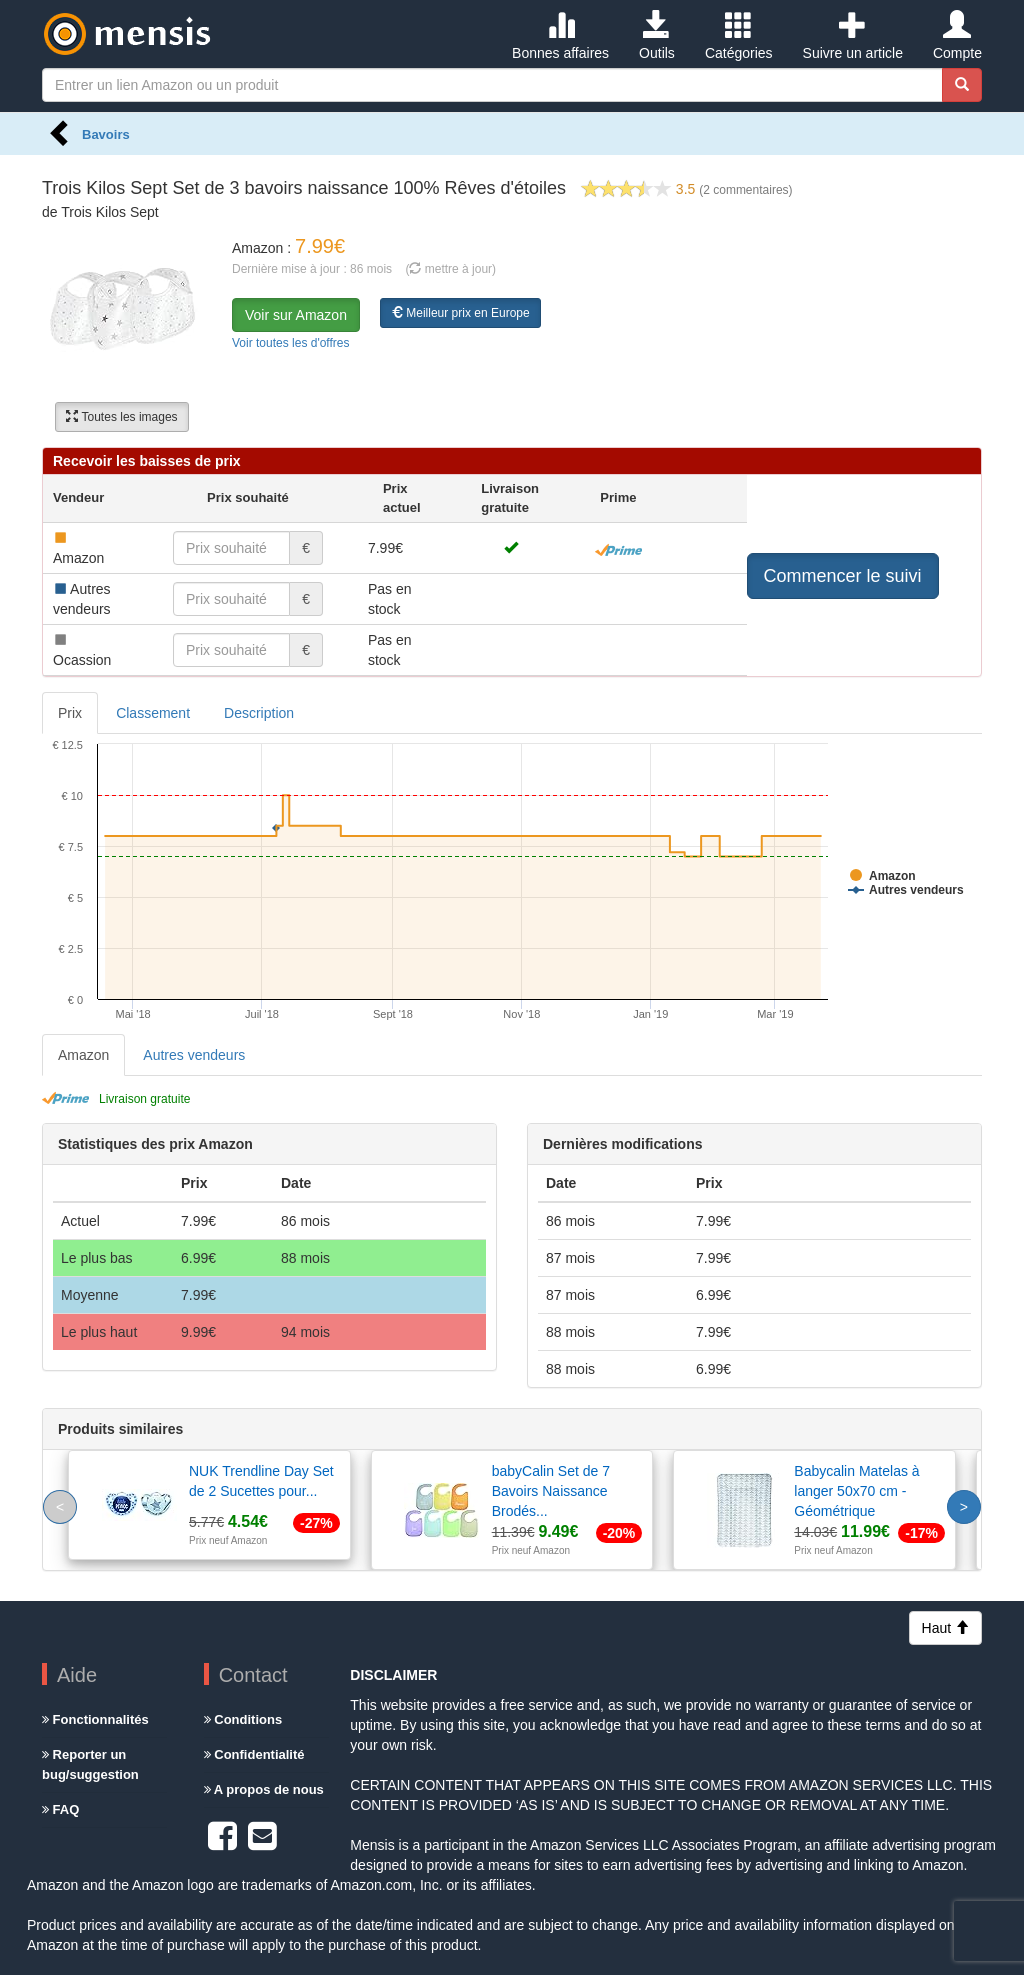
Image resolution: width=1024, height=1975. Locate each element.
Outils (657, 36)
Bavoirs (106, 134)
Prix (70, 713)
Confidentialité (254, 1754)
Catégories (739, 36)
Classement (153, 713)
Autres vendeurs (194, 1055)
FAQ (60, 1809)
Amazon (83, 1055)
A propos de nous (264, 1789)
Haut (945, 1628)
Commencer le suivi (843, 576)
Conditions (243, 1719)
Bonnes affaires (560, 36)
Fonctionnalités (95, 1719)
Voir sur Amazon (296, 315)
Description (259, 713)
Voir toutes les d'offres (290, 343)
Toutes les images (121, 417)
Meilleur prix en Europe (460, 313)
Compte (957, 36)
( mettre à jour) (450, 269)
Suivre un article (853, 36)
